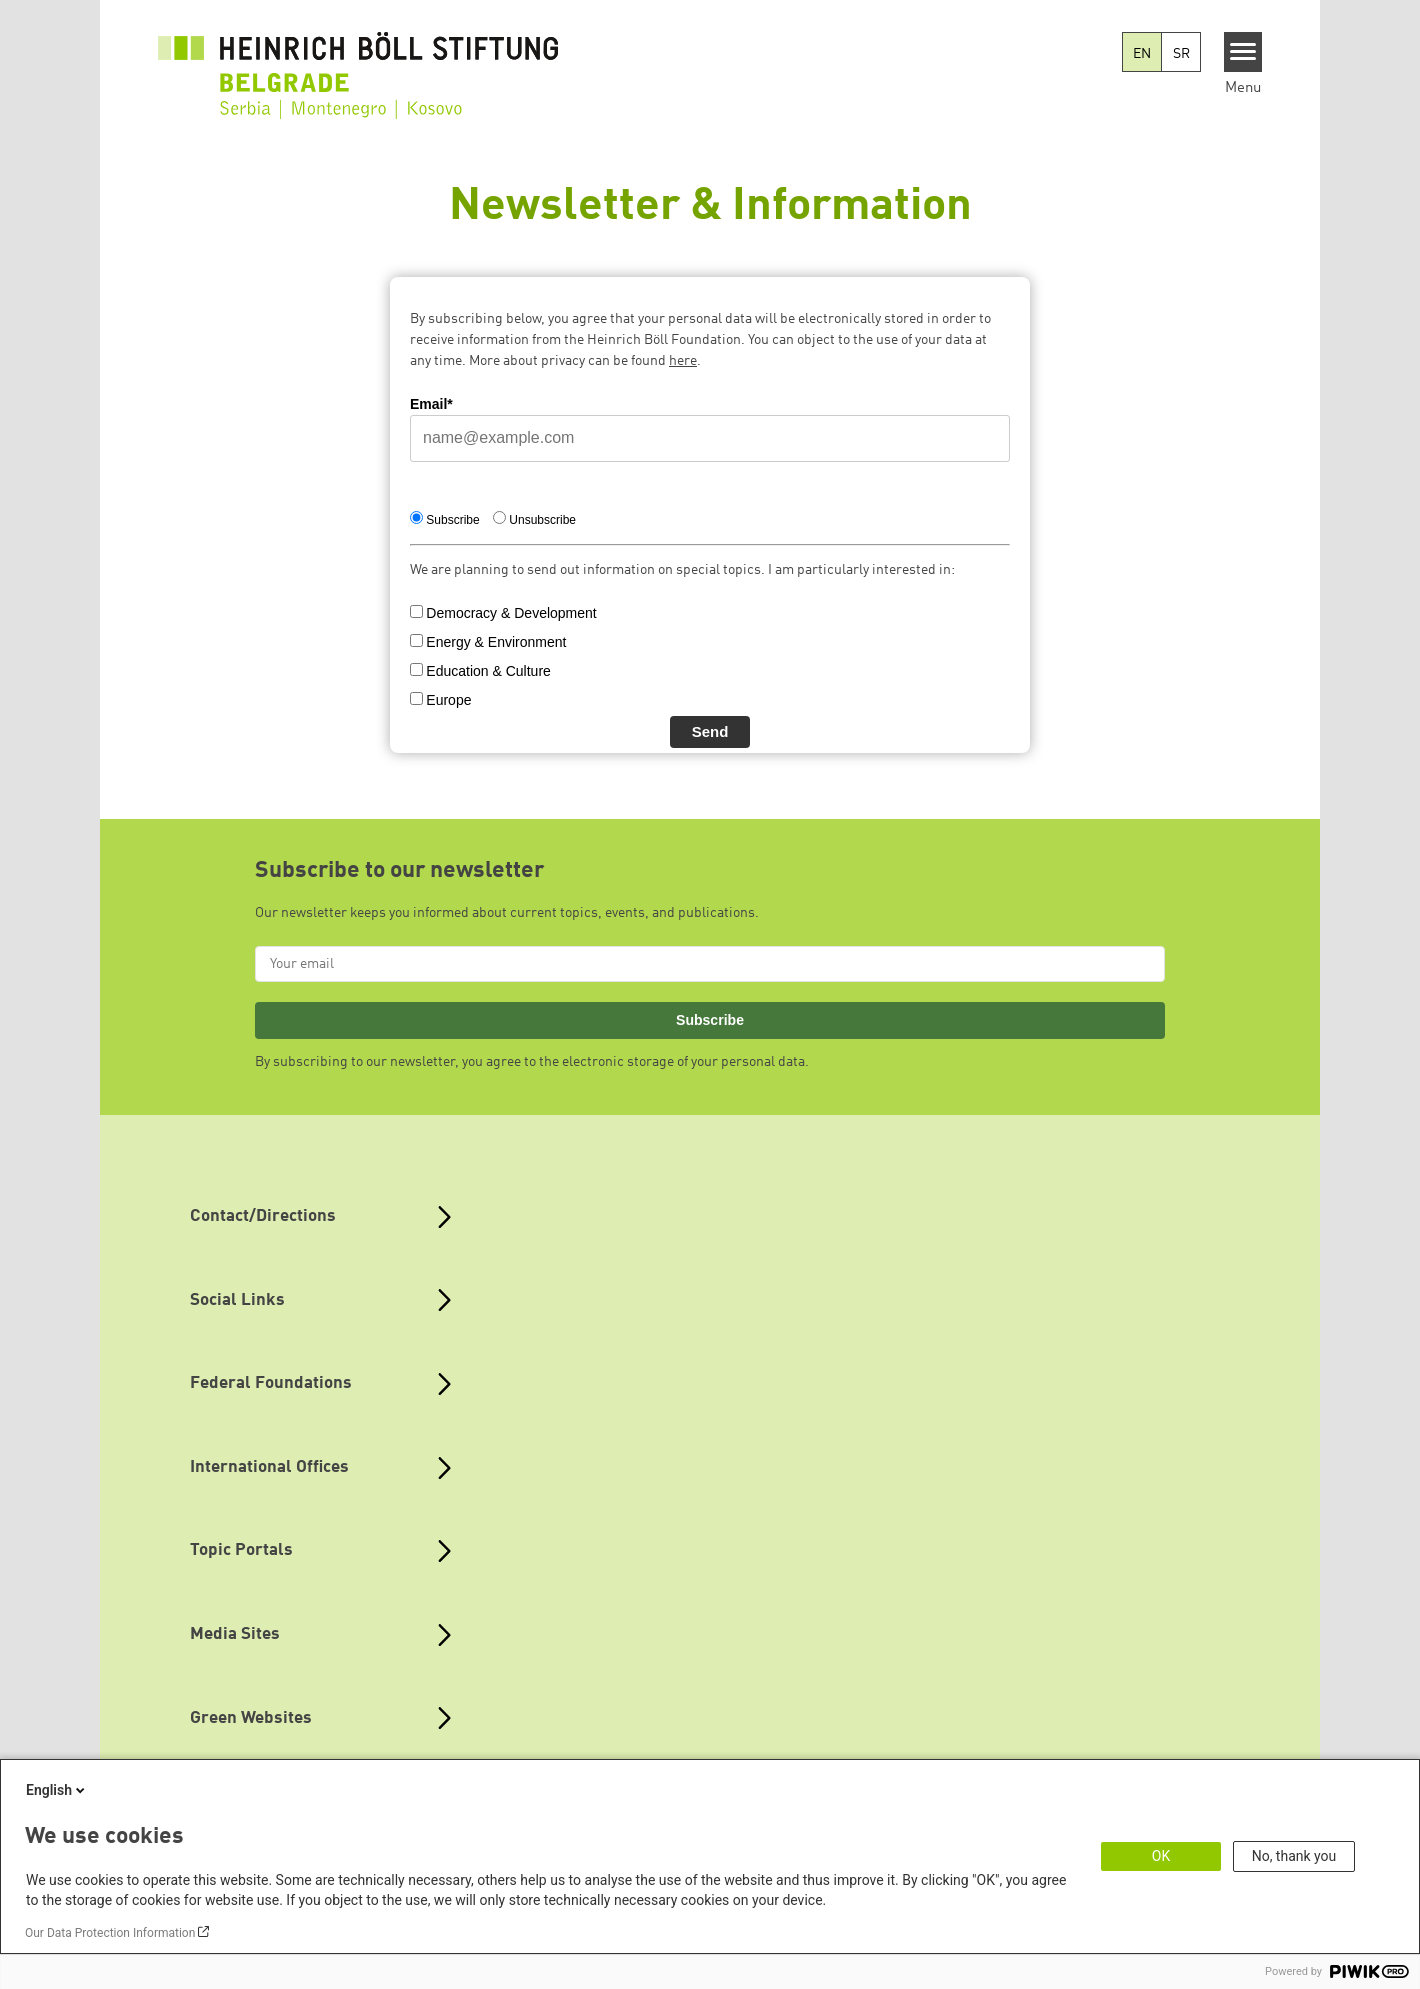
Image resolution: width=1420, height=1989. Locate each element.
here (683, 361)
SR (1181, 54)
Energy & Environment (496, 642)
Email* (431, 404)
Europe (448, 700)
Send (710, 731)
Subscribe (710, 1020)
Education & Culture (488, 671)
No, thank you (1294, 1856)
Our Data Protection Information (110, 1933)
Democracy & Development (511, 613)
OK (1161, 1856)
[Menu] (1243, 52)
